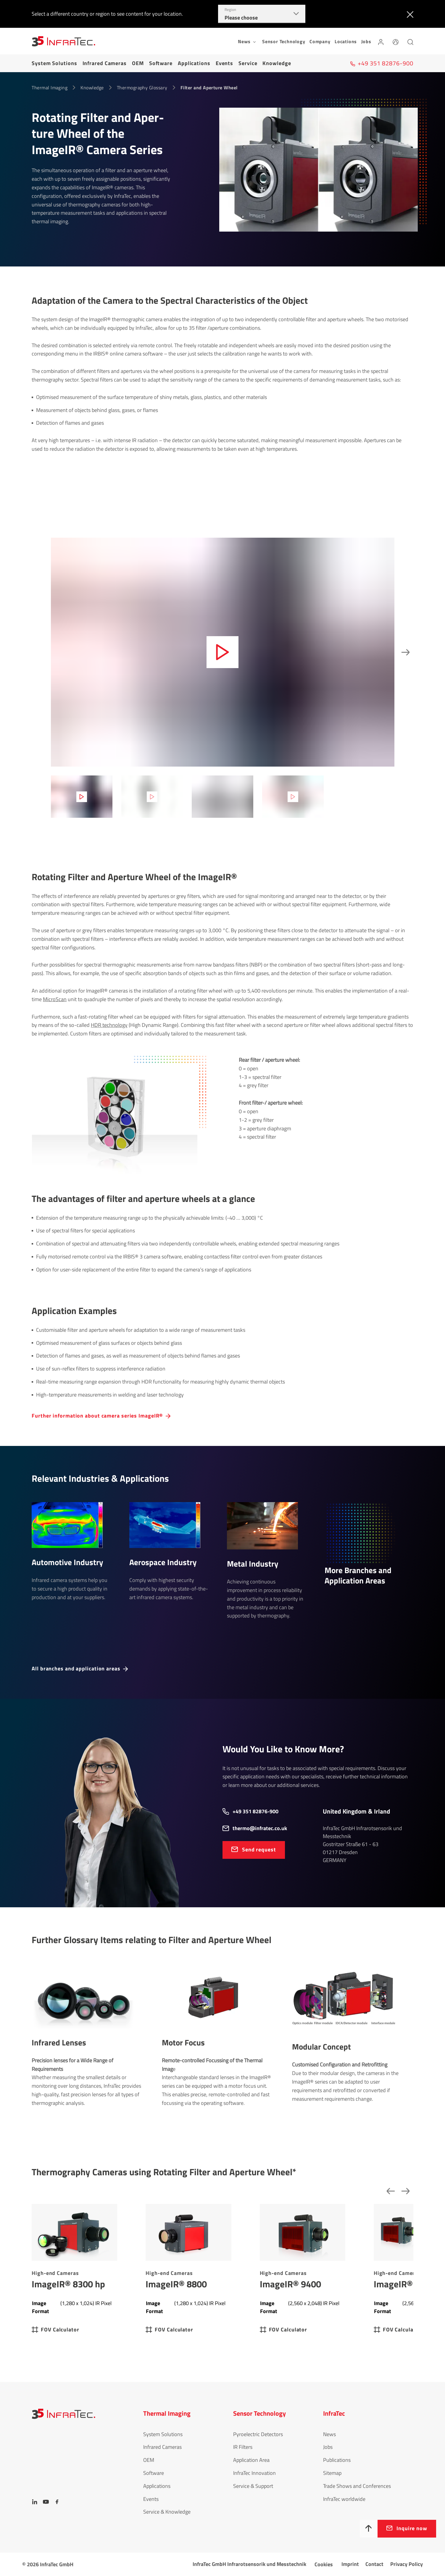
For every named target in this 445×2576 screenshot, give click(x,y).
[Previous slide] (389, 2191)
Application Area (251, 2460)
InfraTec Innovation (254, 2473)
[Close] (408, 14)
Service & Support (253, 2486)
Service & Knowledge (167, 2512)
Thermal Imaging (49, 87)
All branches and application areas (76, 1668)
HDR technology (109, 1025)
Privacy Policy (406, 2564)
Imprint (350, 2564)
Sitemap (332, 2473)
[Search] (410, 41)
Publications (337, 2460)
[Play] (222, 652)
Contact (374, 2564)
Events (224, 63)
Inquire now (411, 2528)
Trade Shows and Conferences (357, 2486)
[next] (404, 652)
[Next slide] (404, 2191)
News (329, 2434)
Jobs (366, 41)
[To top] (369, 2529)
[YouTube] (46, 2502)
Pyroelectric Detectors (258, 2434)
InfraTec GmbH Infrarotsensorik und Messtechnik (249, 2564)
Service (247, 63)
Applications (194, 63)
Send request (259, 1849)
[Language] (396, 41)
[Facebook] (57, 2502)
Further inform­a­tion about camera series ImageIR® (97, 1415)
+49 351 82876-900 (255, 1811)
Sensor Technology (283, 41)
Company (319, 41)
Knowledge (276, 63)
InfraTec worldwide (344, 2499)
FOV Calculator (60, 2329)
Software (160, 63)
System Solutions (54, 63)
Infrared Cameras (105, 63)
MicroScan (55, 999)
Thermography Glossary (142, 87)
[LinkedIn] (35, 2502)
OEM (138, 63)
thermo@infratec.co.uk (260, 1828)
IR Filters (242, 2447)
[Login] (381, 41)
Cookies (324, 2564)
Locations (346, 41)
